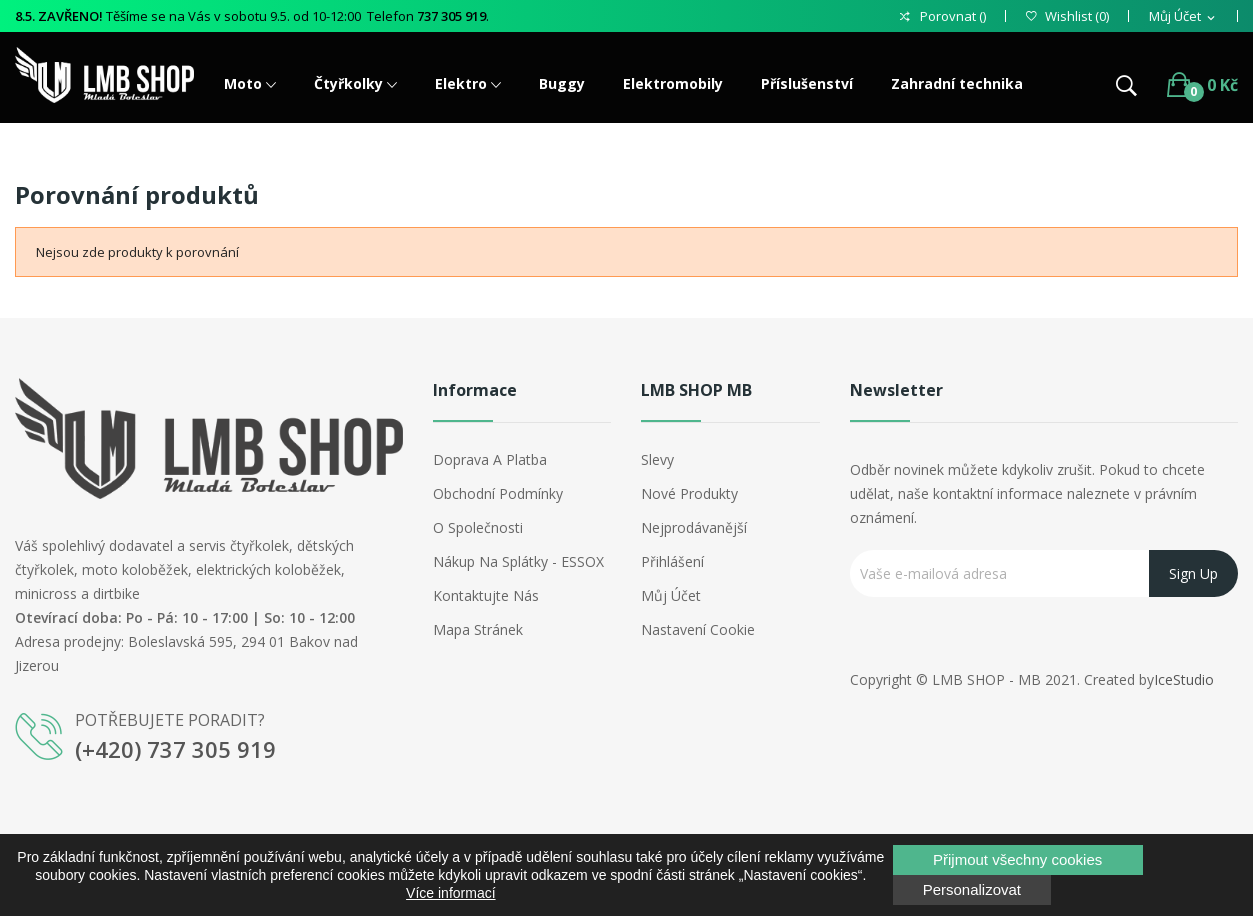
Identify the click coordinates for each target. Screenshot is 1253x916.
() (1067, 16)
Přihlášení (672, 561)
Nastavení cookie (698, 629)
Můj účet (671, 595)
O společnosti (478, 527)
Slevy (657, 459)
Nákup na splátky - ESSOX (518, 561)
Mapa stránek (478, 629)
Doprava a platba (490, 459)
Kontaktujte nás (486, 595)
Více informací (450, 893)
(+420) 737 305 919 (175, 749)
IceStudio (1184, 679)
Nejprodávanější (694, 527)
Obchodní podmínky (498, 493)
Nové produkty (689, 493)
